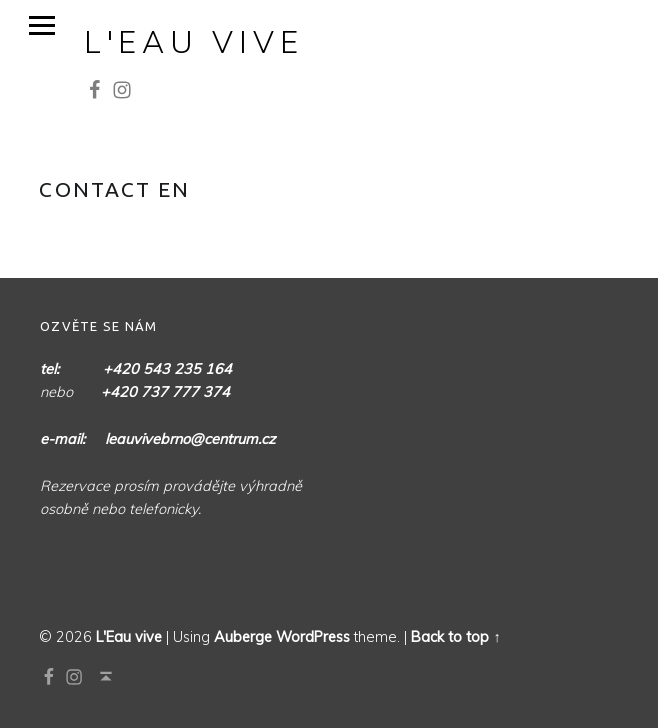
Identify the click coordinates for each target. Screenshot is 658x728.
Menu (42, 26)
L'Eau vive (194, 41)
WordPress (313, 636)
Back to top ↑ (455, 636)
